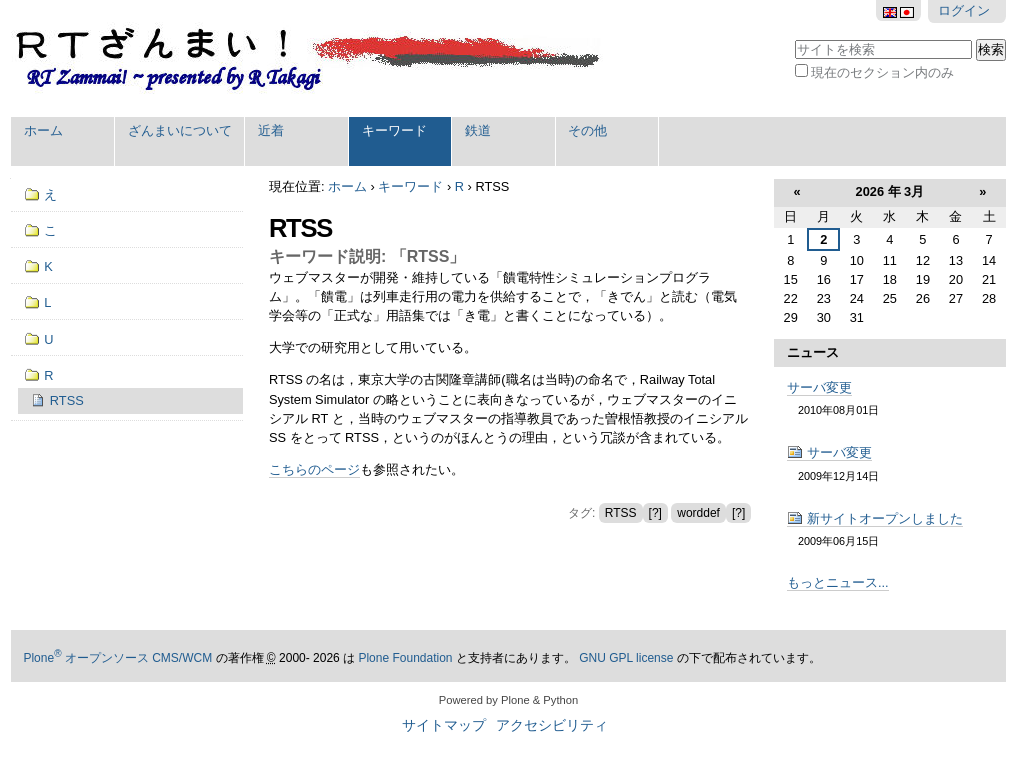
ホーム (43, 130)
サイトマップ (444, 725)
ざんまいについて (180, 130)
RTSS (621, 513)
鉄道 (478, 130)
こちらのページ (314, 469)
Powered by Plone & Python (508, 700)
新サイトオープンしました (875, 518)
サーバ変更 (819, 387)
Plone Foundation (405, 658)
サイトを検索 (793, 37)
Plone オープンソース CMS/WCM (117, 658)
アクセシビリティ (552, 725)
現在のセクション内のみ (882, 72)
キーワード (394, 130)
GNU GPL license (626, 658)
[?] (655, 513)
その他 (587, 130)
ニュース (813, 352)
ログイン (964, 10)
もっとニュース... (838, 582)
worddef (698, 513)
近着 (271, 130)
